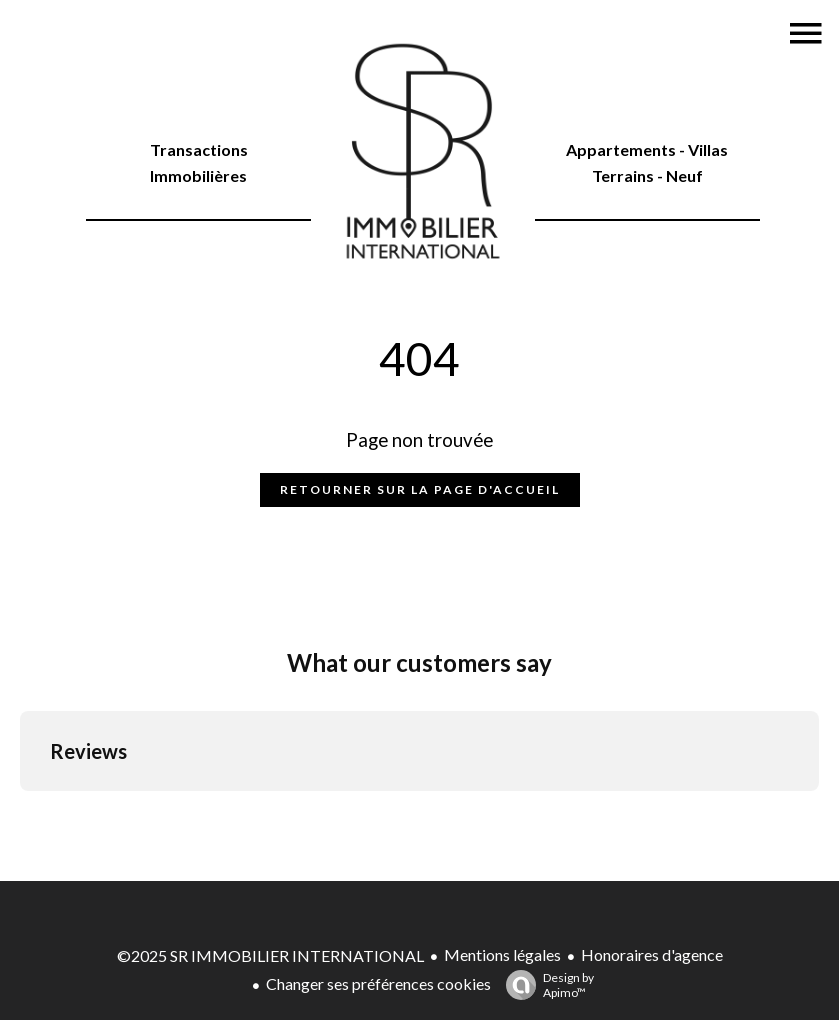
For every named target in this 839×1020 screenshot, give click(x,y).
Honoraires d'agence (652, 954)
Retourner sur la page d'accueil (420, 489)
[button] (20, 811)
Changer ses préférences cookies (378, 983)
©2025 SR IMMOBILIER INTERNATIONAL (270, 955)
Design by (545, 985)
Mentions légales (502, 954)
